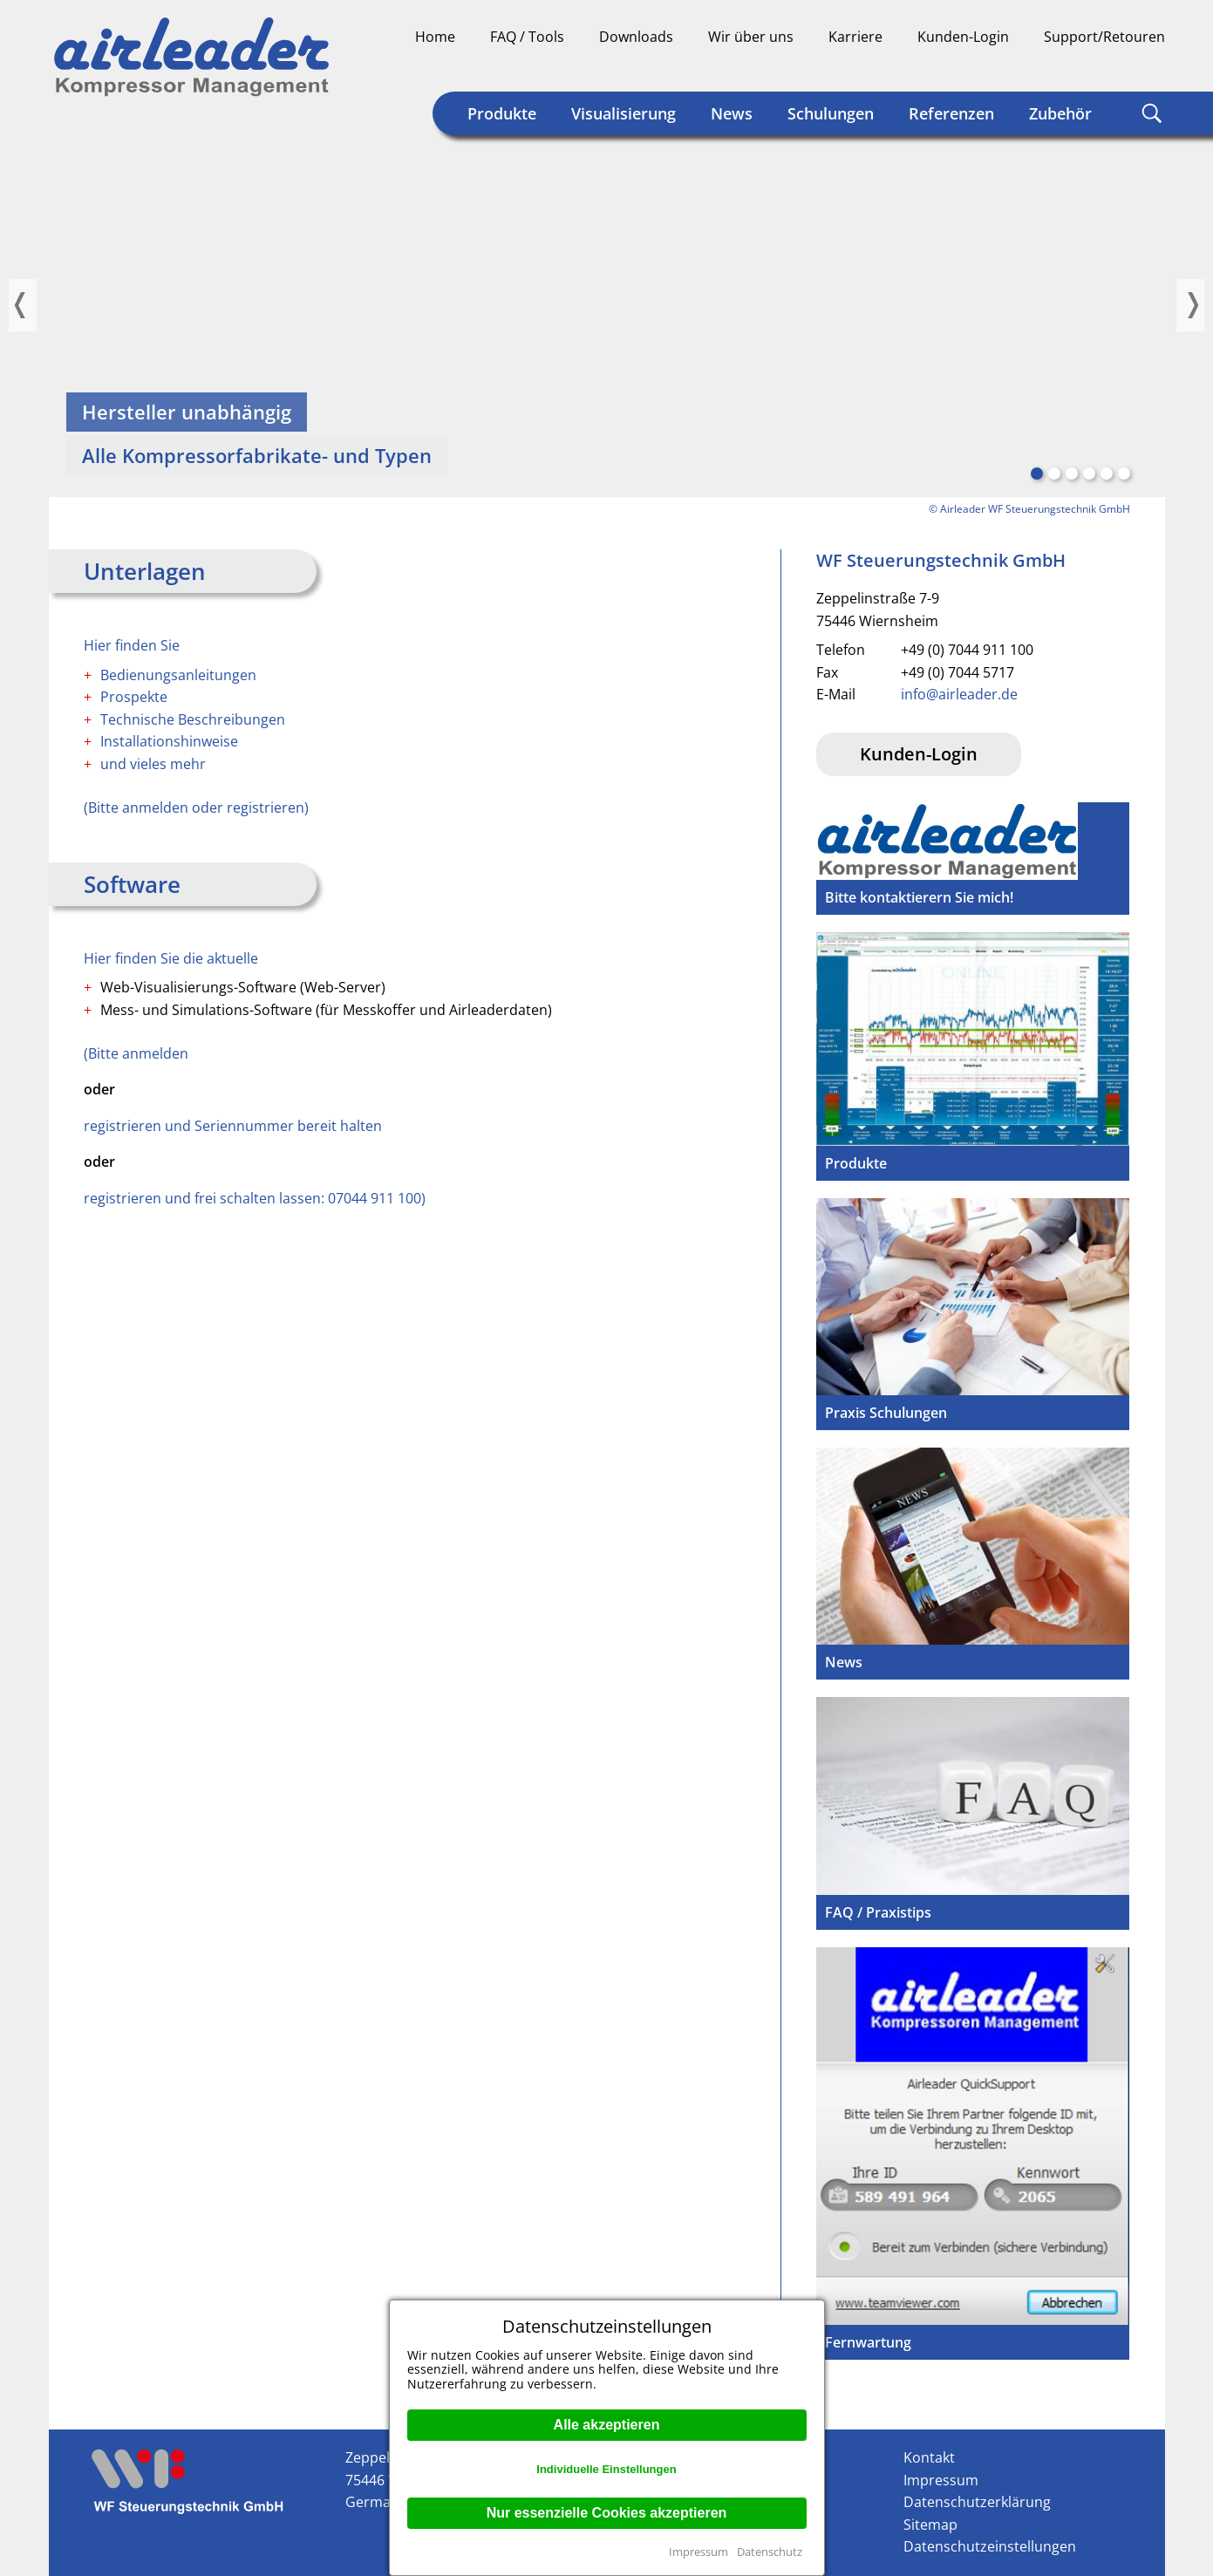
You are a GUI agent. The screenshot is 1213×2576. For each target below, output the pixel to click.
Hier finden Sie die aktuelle (171, 958)
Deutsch (1085, 66)
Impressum (698, 2551)
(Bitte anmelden (136, 1053)
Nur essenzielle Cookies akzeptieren (607, 2512)
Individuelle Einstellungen (606, 2469)
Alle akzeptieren (607, 2424)
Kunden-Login (963, 36)
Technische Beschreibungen (192, 719)
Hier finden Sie (132, 645)
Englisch (1118, 66)
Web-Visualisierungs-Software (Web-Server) (242, 987)
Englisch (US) (1151, 66)
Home (435, 36)
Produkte (501, 113)
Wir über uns (751, 36)
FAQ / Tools (527, 36)
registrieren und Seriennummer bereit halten (233, 1125)
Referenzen (951, 113)
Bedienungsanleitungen (178, 675)
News (732, 113)
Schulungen (830, 113)
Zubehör (1060, 113)
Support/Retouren (1104, 36)
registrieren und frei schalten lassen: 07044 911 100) (255, 1198)
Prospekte (133, 696)
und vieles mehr (153, 763)
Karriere (855, 36)
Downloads (636, 36)
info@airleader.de (959, 694)
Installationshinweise (169, 741)
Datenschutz (769, 2551)
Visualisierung (623, 113)
